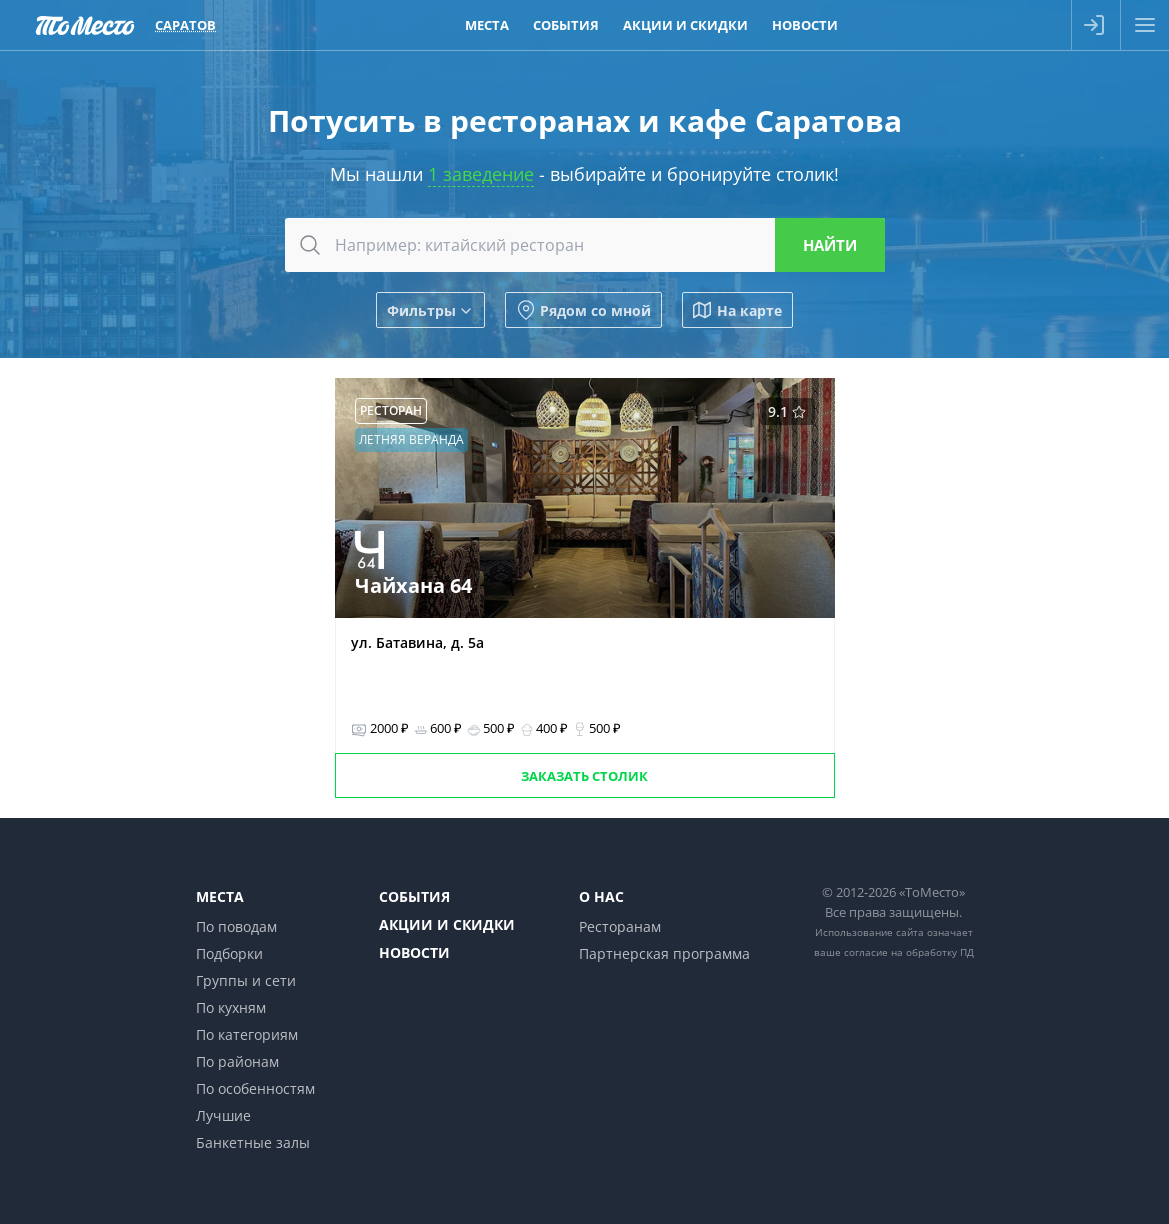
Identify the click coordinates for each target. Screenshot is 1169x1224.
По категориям (247, 1034)
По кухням (231, 1007)
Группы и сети (246, 980)
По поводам (236, 926)
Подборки (229, 953)
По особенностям (255, 1088)
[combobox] (585, 245)
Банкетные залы (253, 1142)
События (414, 896)
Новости (414, 952)
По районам (237, 1061)
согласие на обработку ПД (909, 952)
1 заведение (481, 174)
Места (220, 896)
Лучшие (223, 1115)
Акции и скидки (447, 924)
